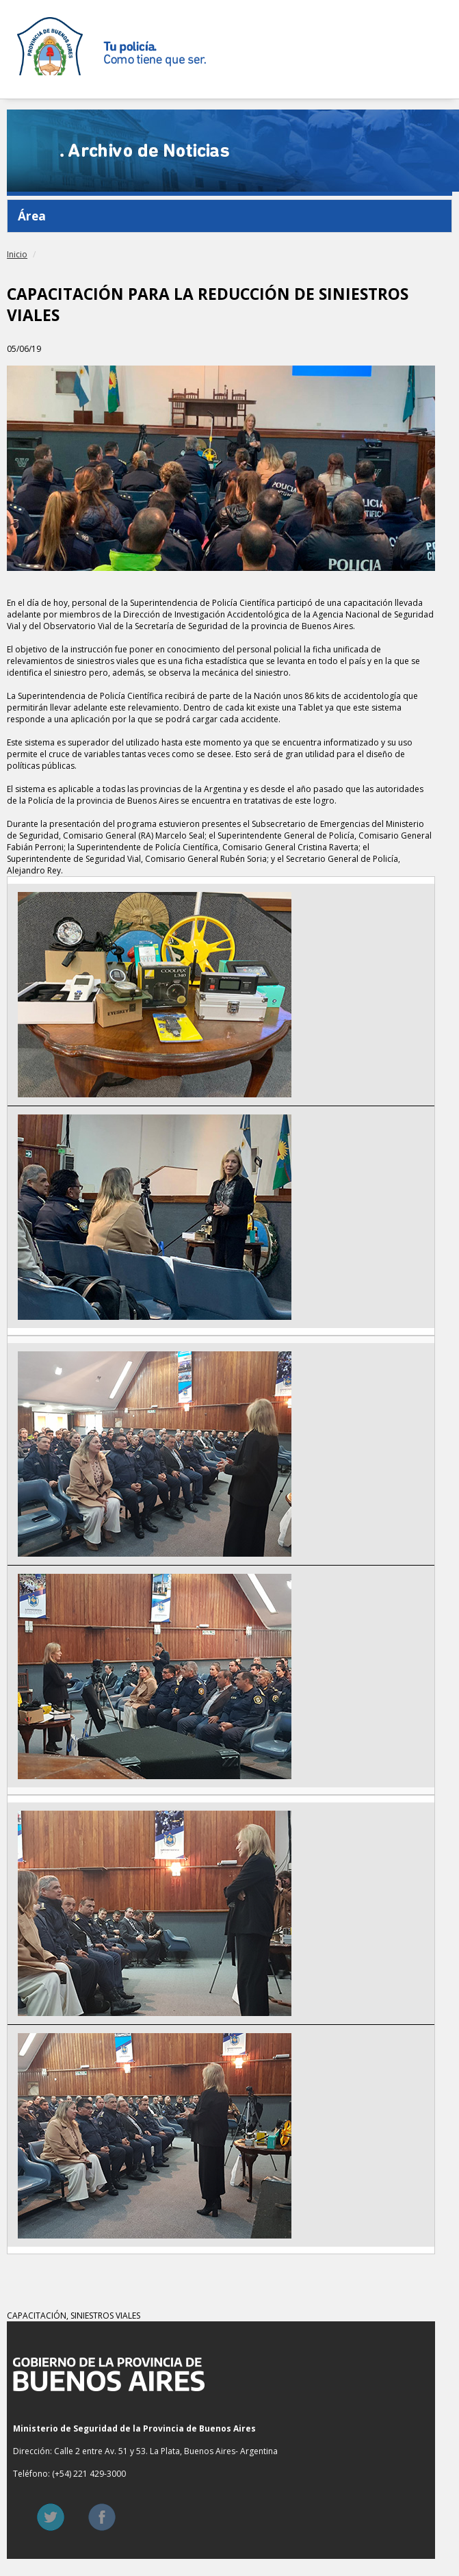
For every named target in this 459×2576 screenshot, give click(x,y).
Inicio (17, 254)
